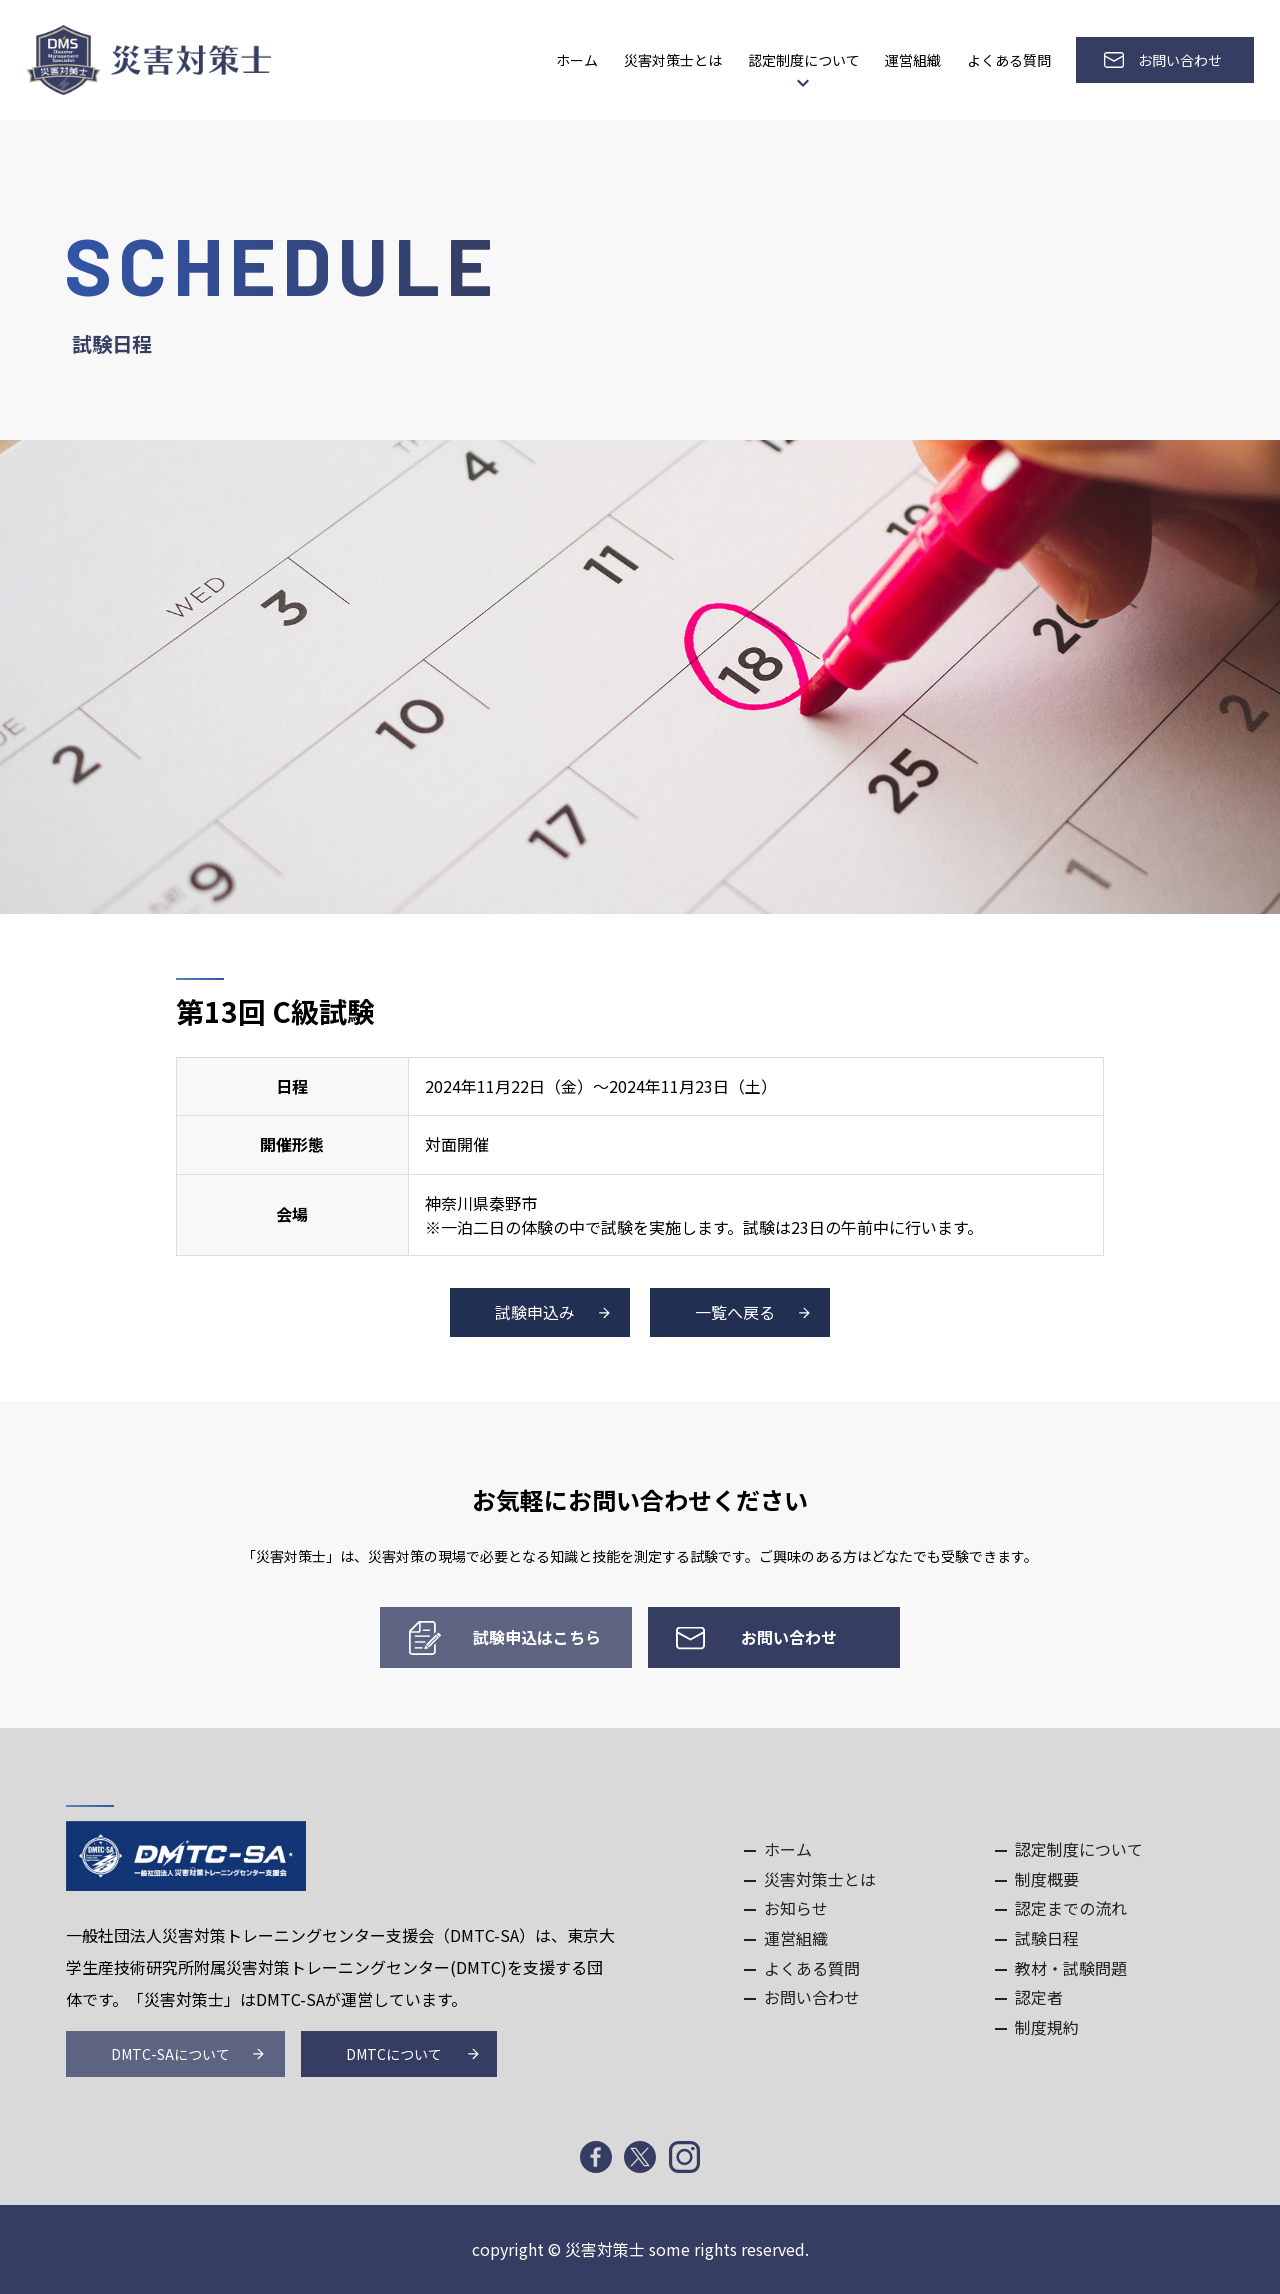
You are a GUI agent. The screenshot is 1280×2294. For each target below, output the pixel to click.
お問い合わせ (1180, 60)
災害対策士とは (673, 60)
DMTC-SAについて (170, 2054)
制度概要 (1047, 1879)
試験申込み (535, 1312)
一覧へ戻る (735, 1312)
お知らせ (796, 1908)
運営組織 (913, 60)
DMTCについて (394, 2054)
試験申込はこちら (537, 1637)
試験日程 (1047, 1938)
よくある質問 (1009, 60)
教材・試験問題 (1071, 1968)
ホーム (577, 60)
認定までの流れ (1071, 1908)
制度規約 (1047, 2027)
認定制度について (804, 60)
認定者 (1039, 1997)
